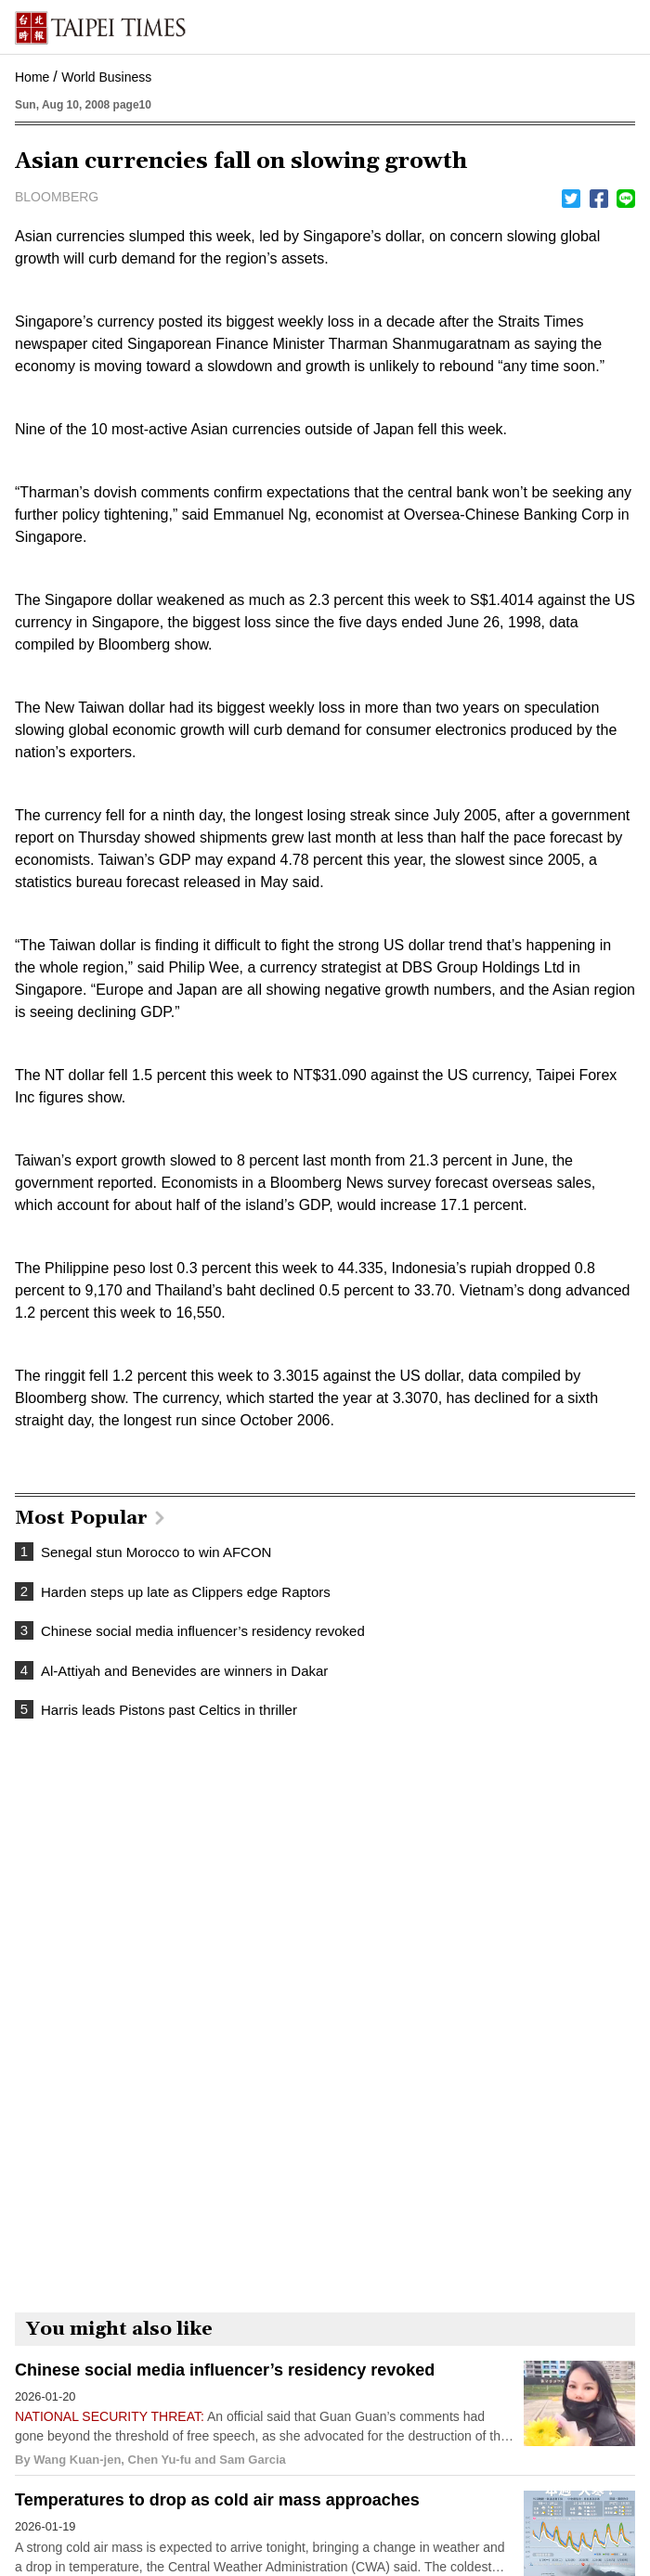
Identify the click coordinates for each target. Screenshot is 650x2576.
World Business (106, 77)
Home (32, 77)
